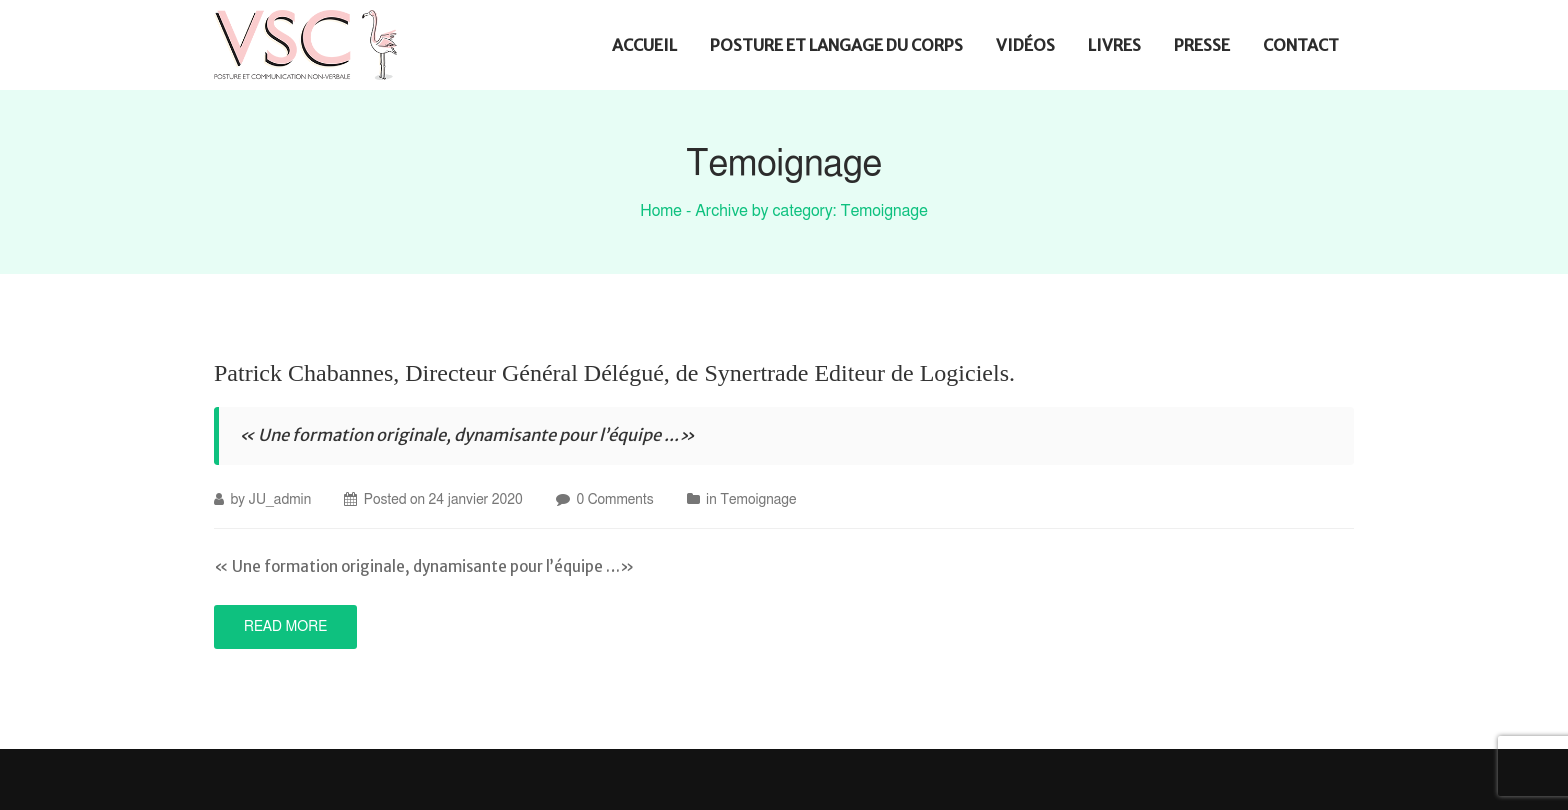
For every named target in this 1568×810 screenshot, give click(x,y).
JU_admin (280, 500)
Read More (285, 627)
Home (661, 211)
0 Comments (614, 500)
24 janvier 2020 (475, 500)
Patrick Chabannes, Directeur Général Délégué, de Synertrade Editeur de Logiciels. (614, 373)
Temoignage (758, 500)
